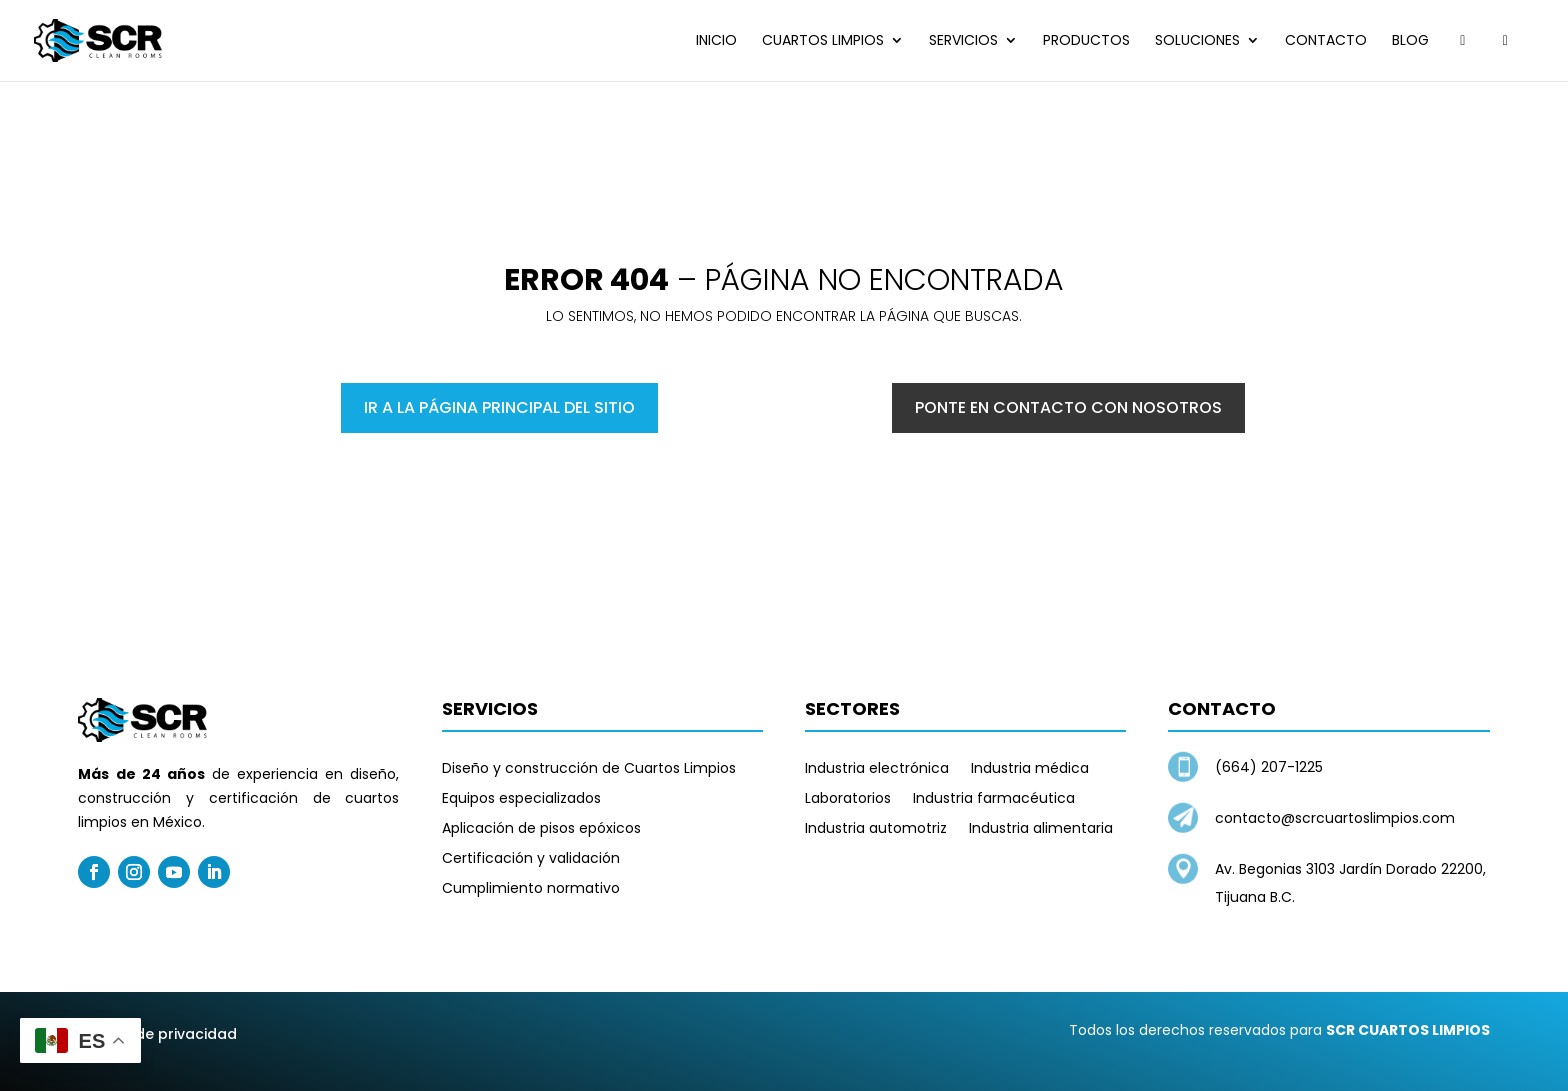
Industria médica (1030, 769)
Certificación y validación (531, 859)
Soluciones (1197, 41)
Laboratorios (848, 799)
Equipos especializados (521, 799)
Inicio (716, 41)
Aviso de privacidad (164, 1034)
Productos (1086, 41)
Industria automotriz (876, 829)
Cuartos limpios (823, 41)
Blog (1410, 41)
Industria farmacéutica (994, 799)
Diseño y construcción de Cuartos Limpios (589, 769)
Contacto (1326, 41)
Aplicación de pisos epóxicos (541, 829)
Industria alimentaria (1041, 829)
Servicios (963, 41)
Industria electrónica (877, 769)
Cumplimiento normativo (531, 889)
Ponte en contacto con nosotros (1068, 407)
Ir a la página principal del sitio (499, 407)
